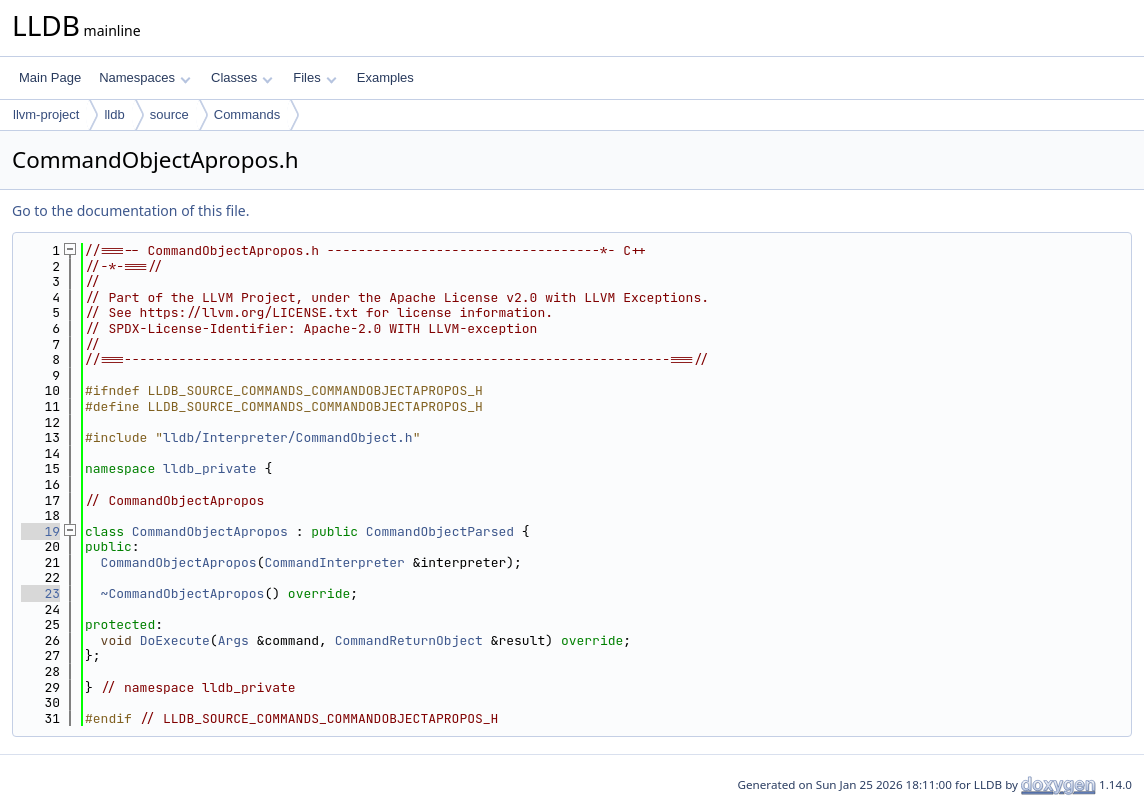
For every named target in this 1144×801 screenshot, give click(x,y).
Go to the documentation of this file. (130, 210)
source (169, 114)
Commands (247, 114)
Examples (385, 77)
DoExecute (175, 640)
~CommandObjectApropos (183, 593)
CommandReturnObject (409, 640)
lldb (114, 114)
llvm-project (46, 114)
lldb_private (210, 468)
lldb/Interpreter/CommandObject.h (288, 437)
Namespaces (144, 77)
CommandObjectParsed (440, 531)
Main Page (50, 77)
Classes (242, 77)
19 (40, 531)
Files (314, 77)
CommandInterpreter (334, 562)
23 (40, 593)
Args (233, 640)
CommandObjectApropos (210, 531)
